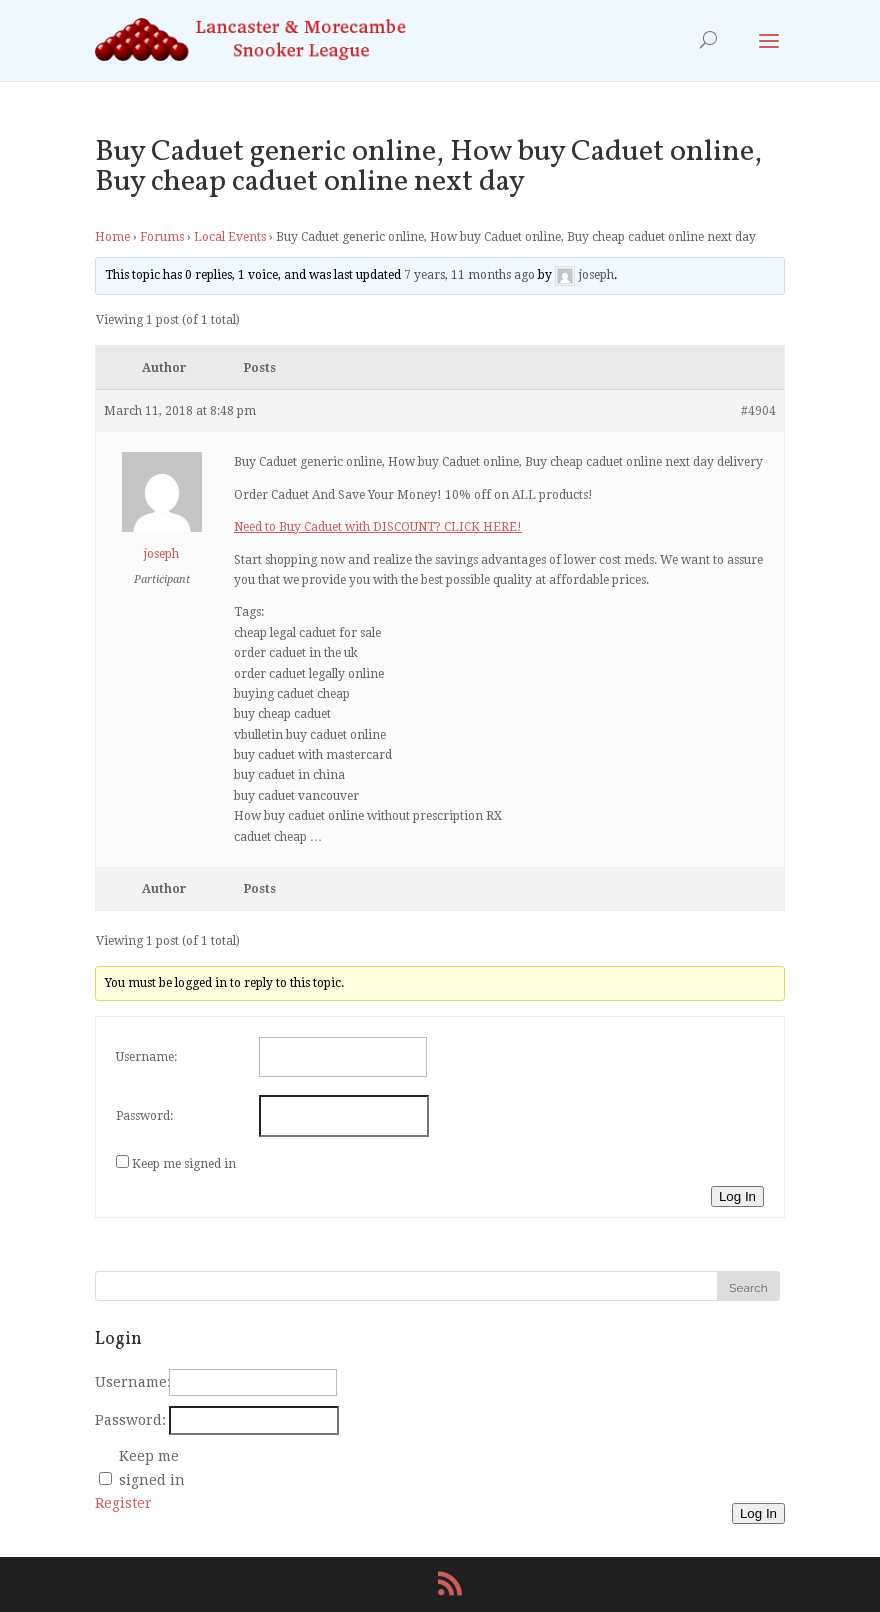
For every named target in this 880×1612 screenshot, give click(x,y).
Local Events (230, 237)
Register (123, 1503)
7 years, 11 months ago (469, 276)
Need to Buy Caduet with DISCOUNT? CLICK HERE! (378, 527)
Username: (146, 1057)
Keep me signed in (184, 1164)
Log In (737, 1196)
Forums (162, 237)
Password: (144, 1116)
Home (112, 237)
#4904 (758, 411)
